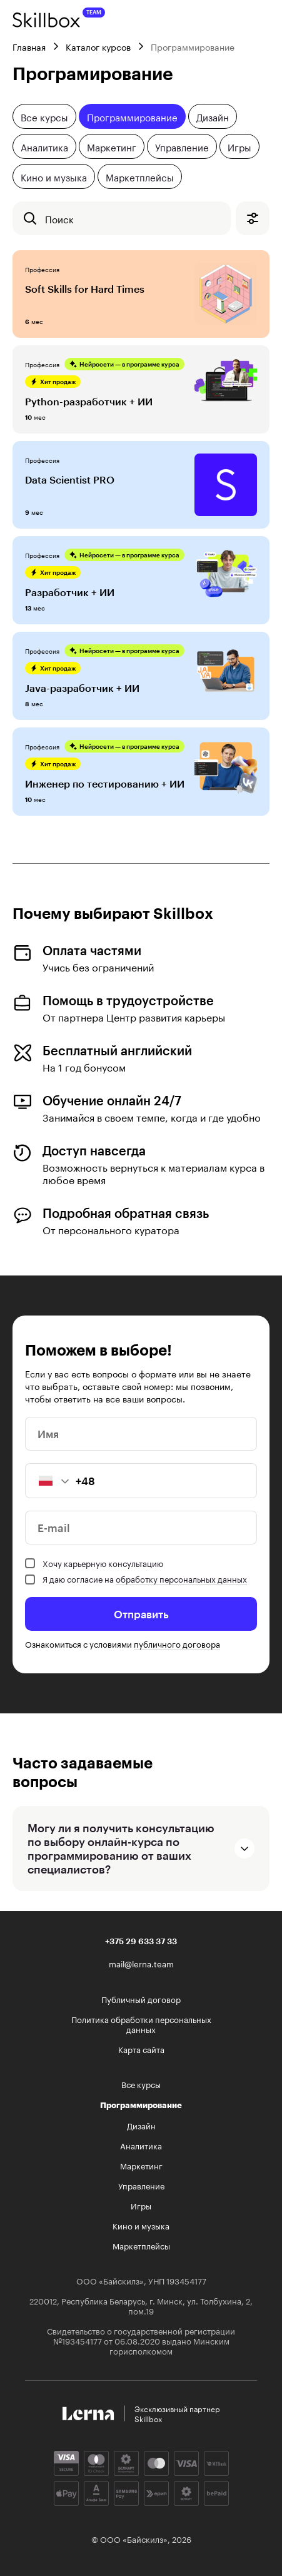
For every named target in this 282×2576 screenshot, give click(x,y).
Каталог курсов (98, 46)
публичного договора (177, 1643)
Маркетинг (111, 146)
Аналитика (44, 146)
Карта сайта (141, 2049)
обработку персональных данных (181, 1578)
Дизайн (212, 116)
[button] (47, 1481)
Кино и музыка (54, 176)
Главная (29, 46)
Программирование (132, 116)
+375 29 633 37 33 (141, 1941)
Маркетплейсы (140, 176)
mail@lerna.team (141, 1963)
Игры (239, 146)
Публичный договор (141, 1999)
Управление (182, 146)
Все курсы (44, 116)
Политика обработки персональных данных (141, 2024)
